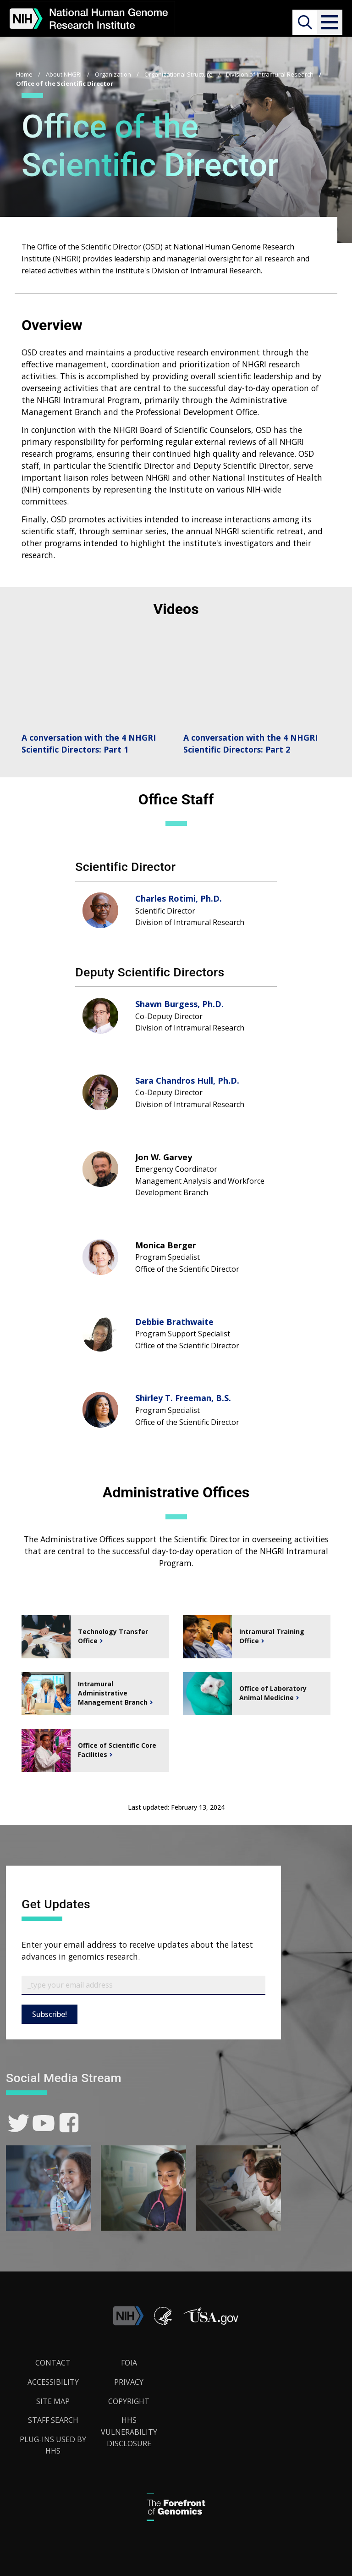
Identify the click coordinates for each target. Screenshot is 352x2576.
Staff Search (53, 2420)
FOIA (129, 2363)
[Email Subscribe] (143, 1985)
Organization (113, 74)
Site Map (53, 2401)
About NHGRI (64, 74)
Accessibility (53, 2382)
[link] (18, 2123)
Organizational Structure (178, 74)
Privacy (128, 2382)
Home (24, 74)
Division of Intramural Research (270, 74)
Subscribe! (49, 2014)
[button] (329, 22)
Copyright (128, 2401)
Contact (53, 2363)
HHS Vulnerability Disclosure (129, 2432)
